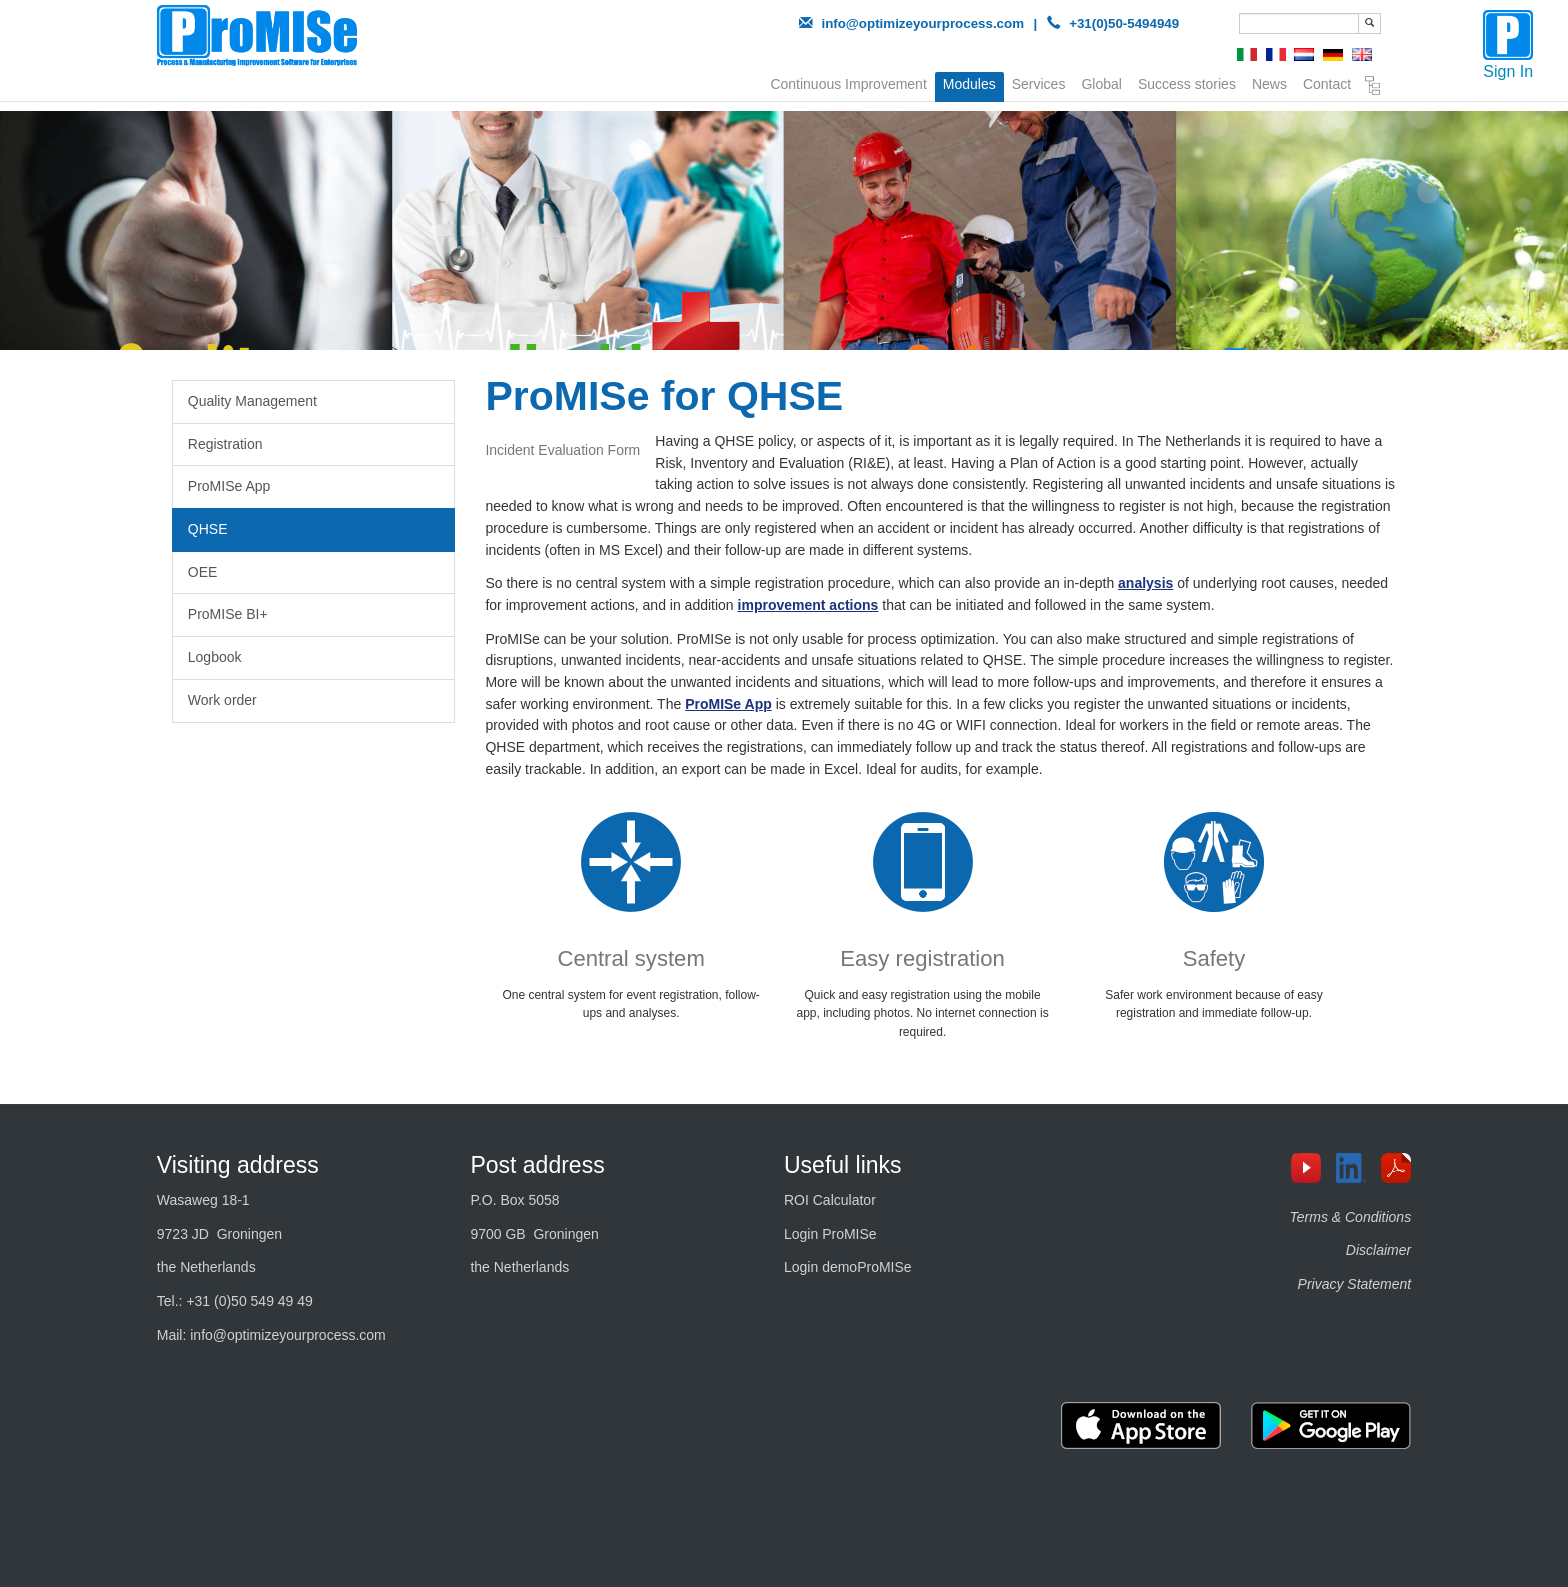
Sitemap (1373, 86)
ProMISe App (229, 486)
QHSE (208, 529)
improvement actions (808, 605)
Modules (969, 84)
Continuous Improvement (848, 82)
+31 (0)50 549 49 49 (249, 1301)
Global (1101, 82)
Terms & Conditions (1351, 1217)
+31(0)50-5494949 (1124, 23)
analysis (1145, 583)
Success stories (1187, 82)
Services (1039, 82)
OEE (203, 572)
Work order (222, 700)
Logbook (215, 657)
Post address (537, 1165)
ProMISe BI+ (228, 614)
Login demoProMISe (848, 1267)
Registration (225, 444)
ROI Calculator (830, 1200)
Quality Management (252, 401)
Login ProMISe (830, 1234)
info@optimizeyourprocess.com (922, 23)
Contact (1327, 82)
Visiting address (238, 1165)
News (1269, 82)
